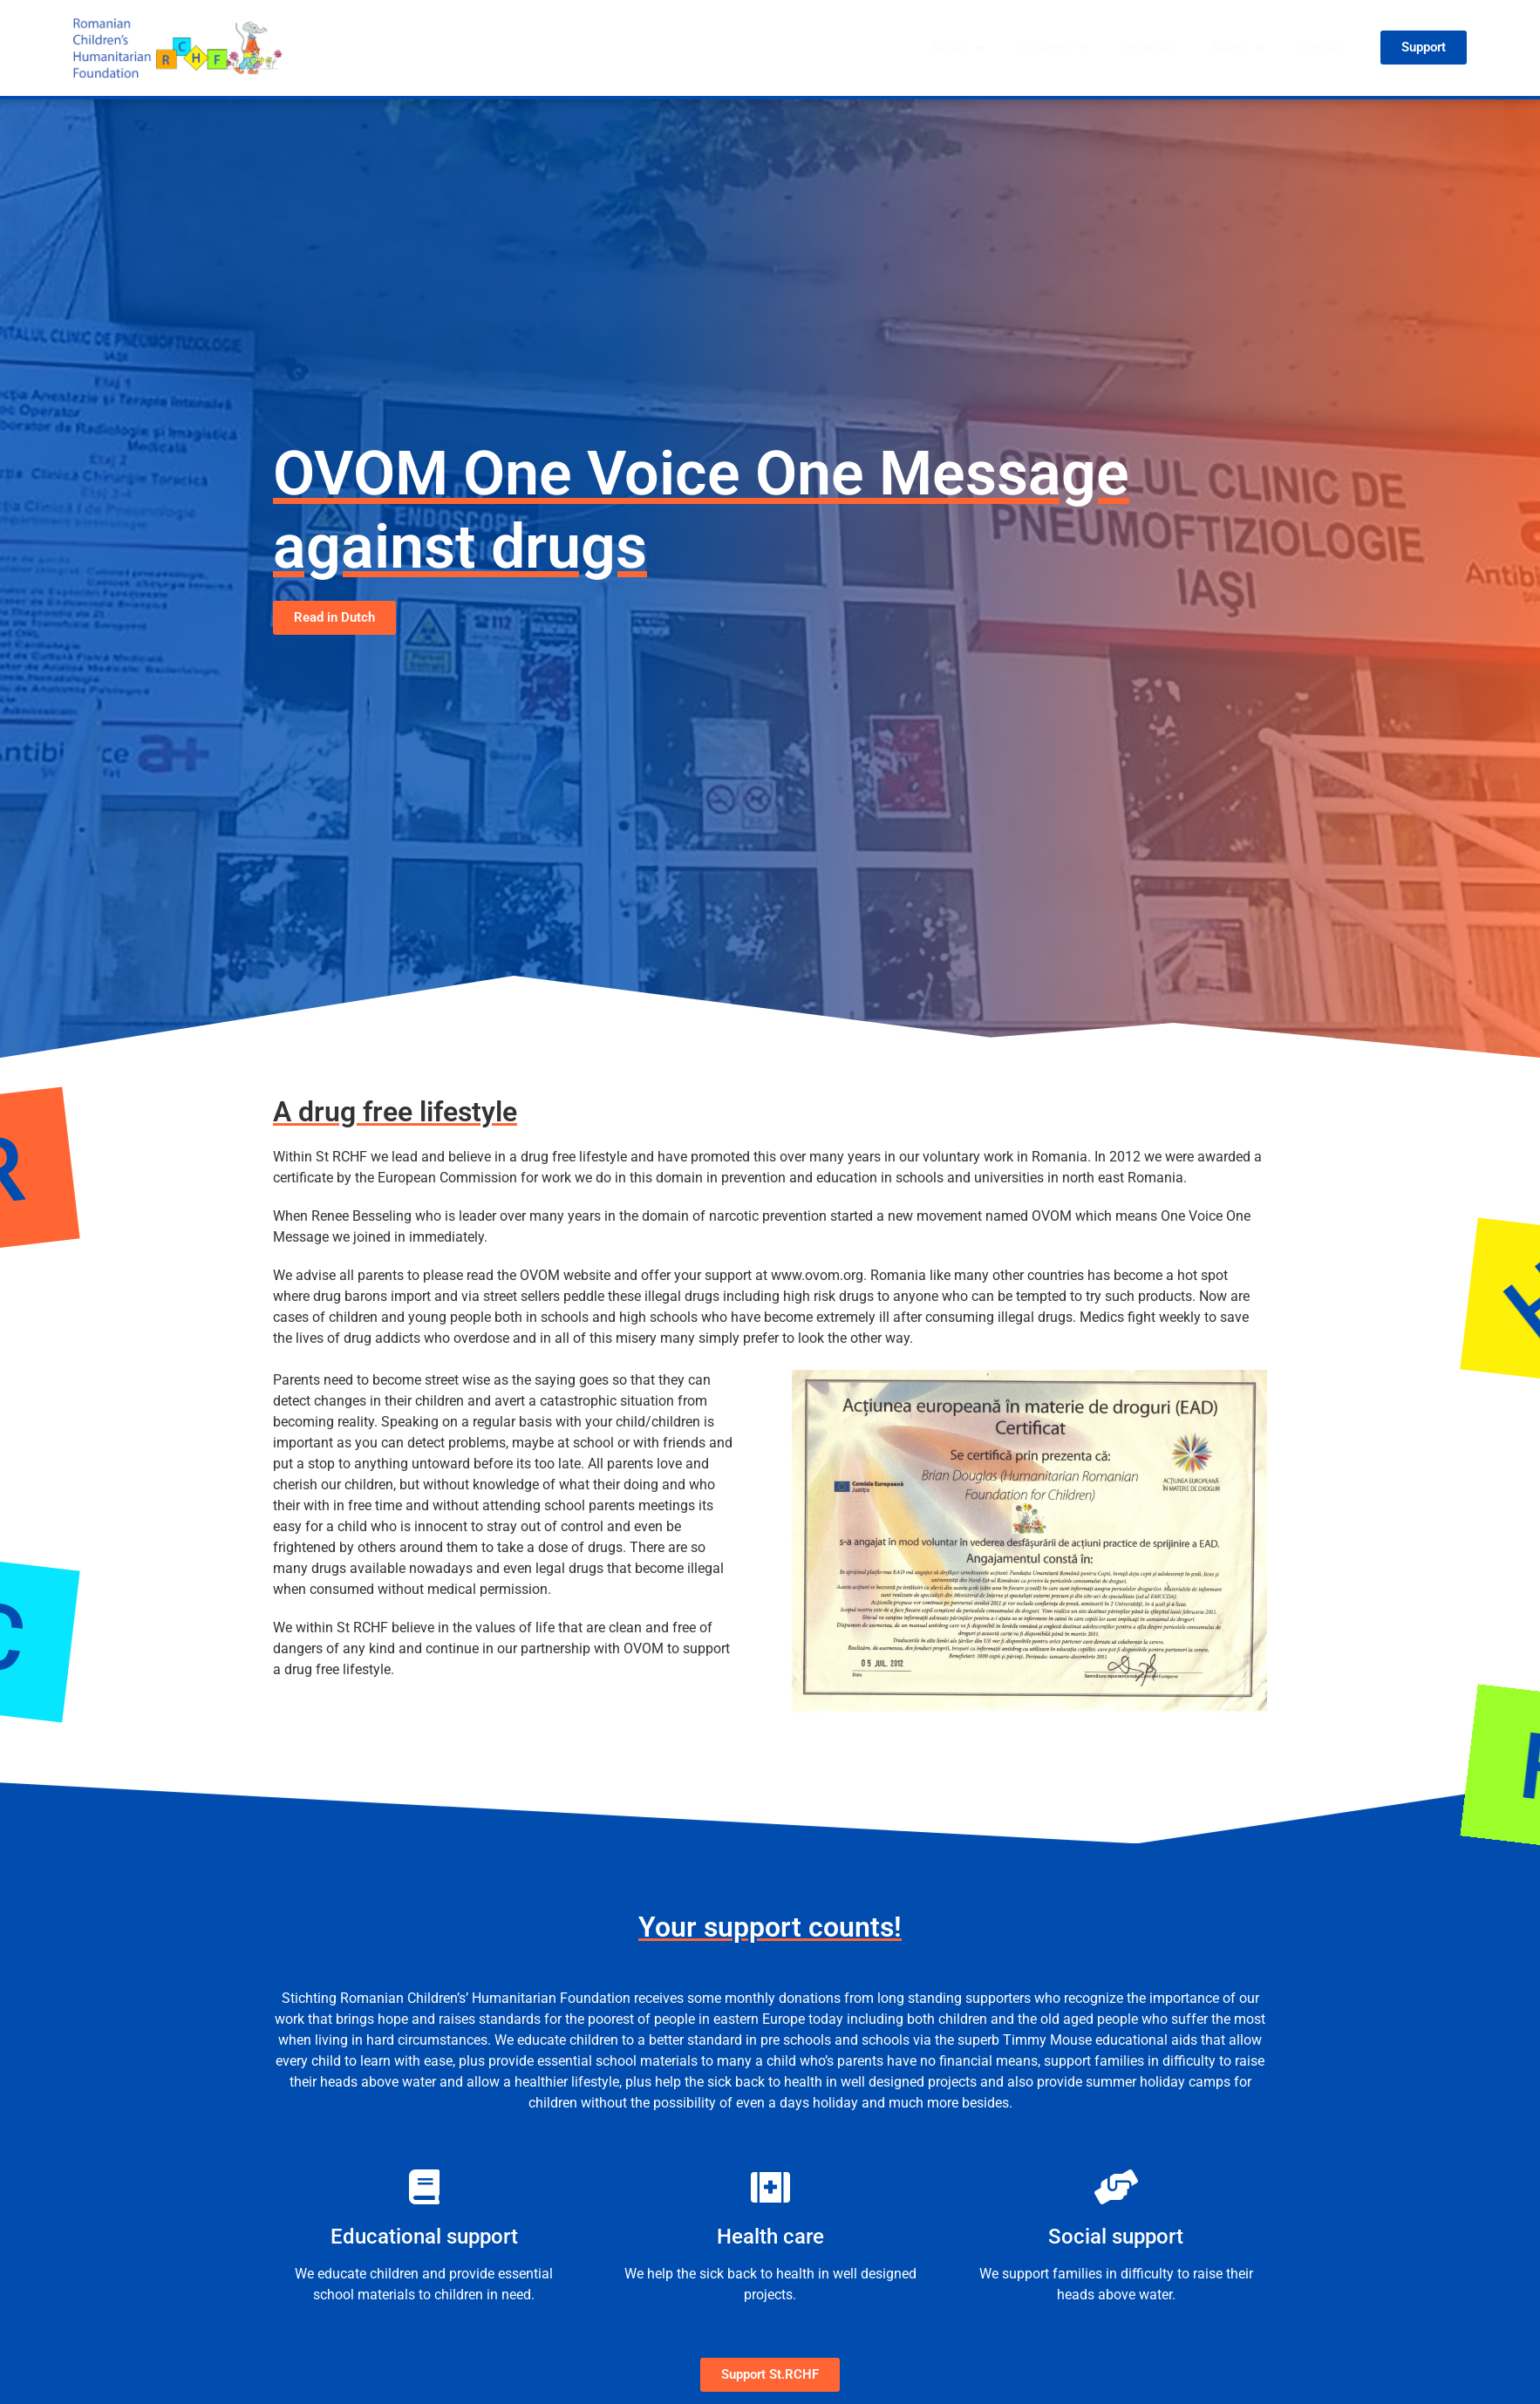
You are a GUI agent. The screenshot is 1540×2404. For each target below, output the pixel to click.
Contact (1322, 47)
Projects (1052, 48)
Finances (1148, 47)
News (1237, 48)
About (957, 48)
